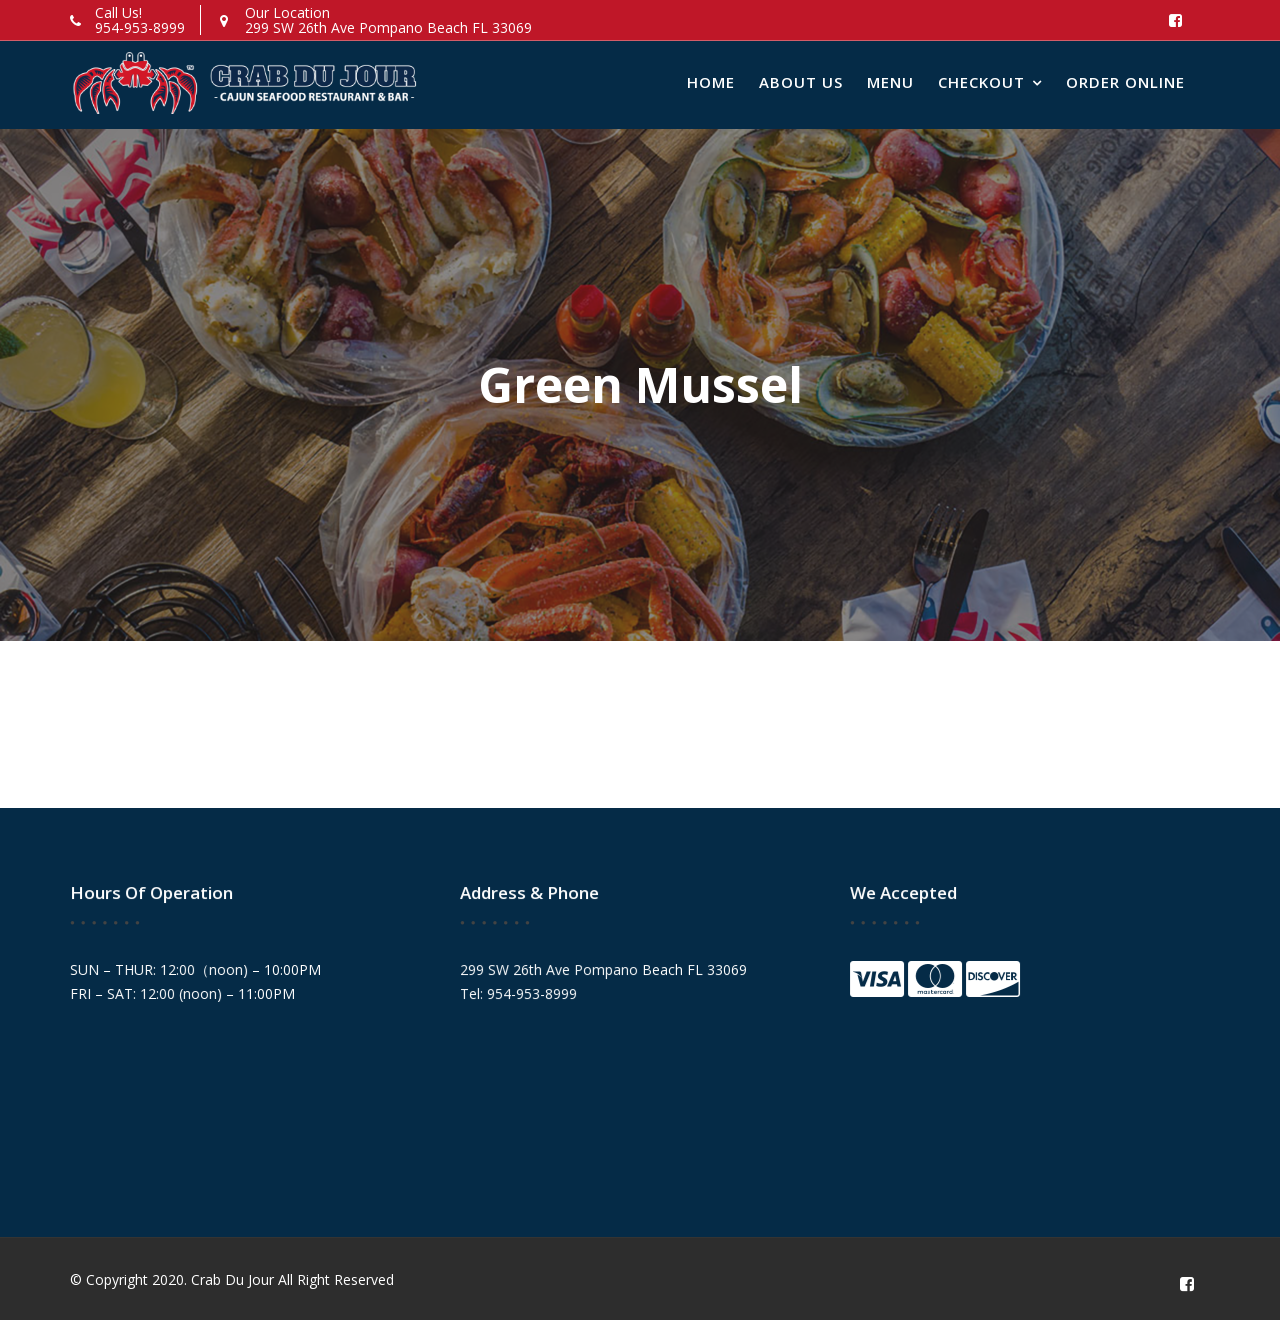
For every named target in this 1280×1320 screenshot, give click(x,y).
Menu (890, 82)
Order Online (1125, 82)
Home (711, 82)
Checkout (981, 82)
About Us (801, 82)
